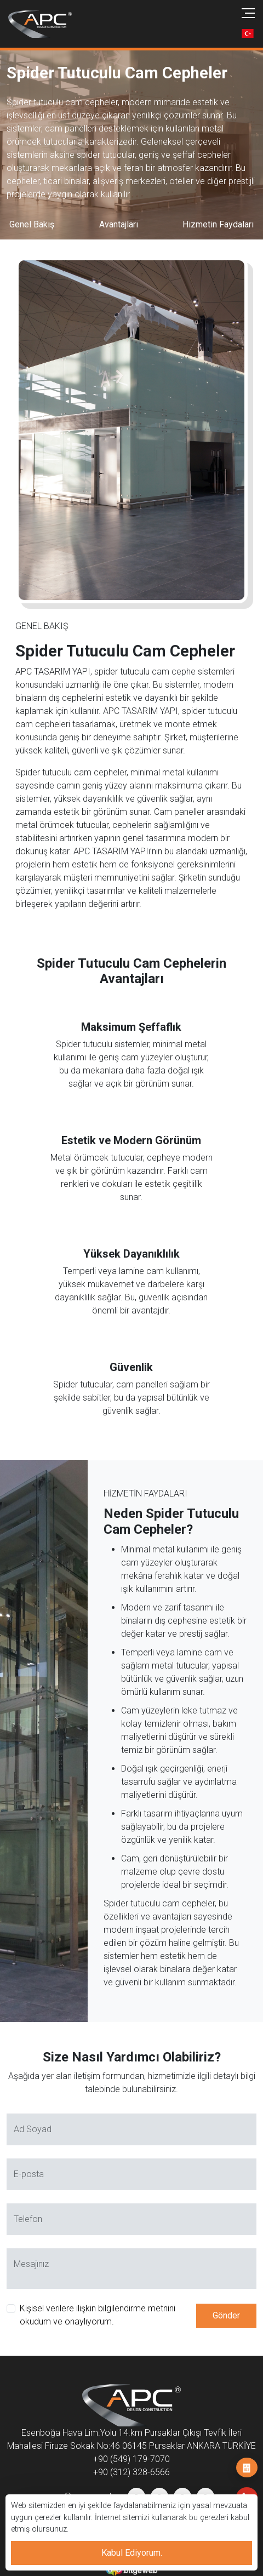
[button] (248, 32)
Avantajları (118, 224)
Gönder (226, 2315)
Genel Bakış (31, 224)
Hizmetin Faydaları (218, 224)
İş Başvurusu (247, 2468)
